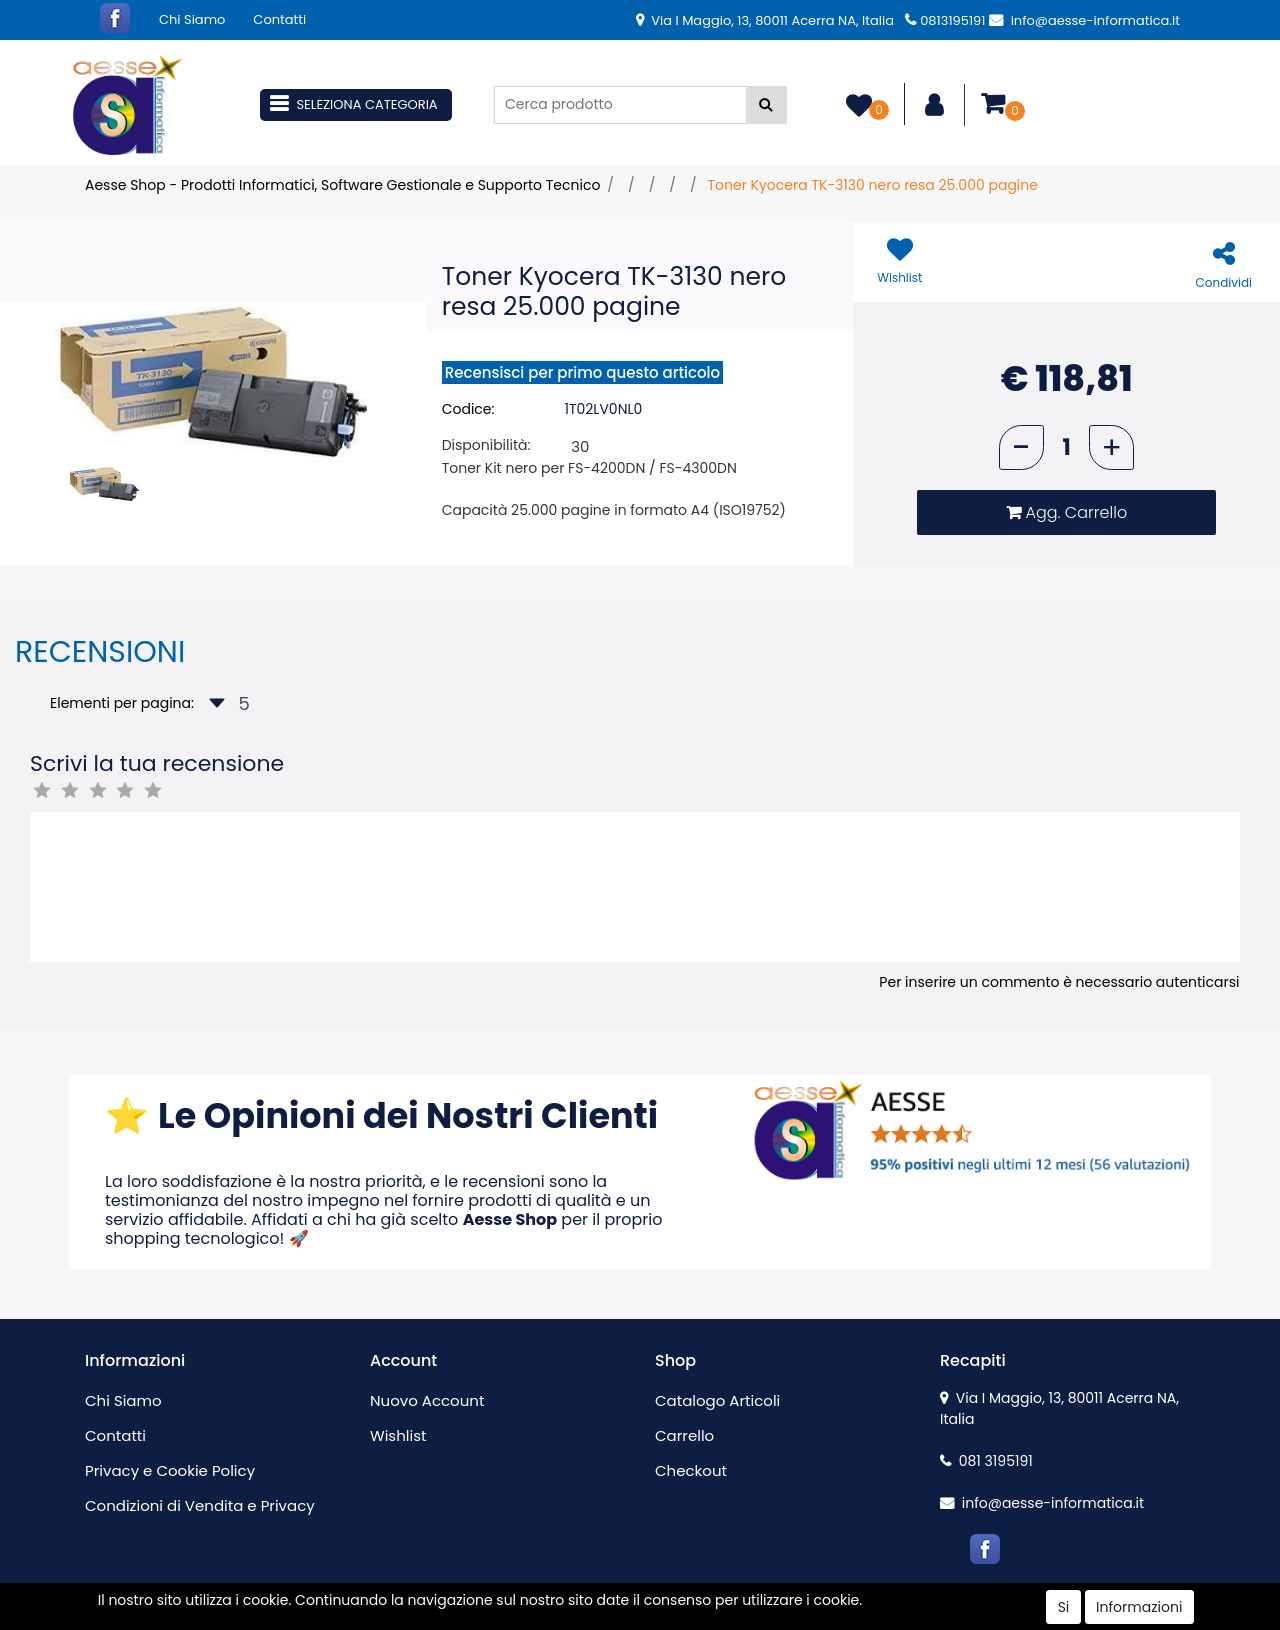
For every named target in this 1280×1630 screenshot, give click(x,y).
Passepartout (682, 1619)
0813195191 (945, 20)
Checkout (691, 1470)
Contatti (279, 19)
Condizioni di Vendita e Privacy (200, 1505)
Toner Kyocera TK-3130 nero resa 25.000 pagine (872, 185)
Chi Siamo (192, 19)
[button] (766, 105)
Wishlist (398, 1435)
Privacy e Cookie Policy (170, 1470)
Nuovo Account (427, 1400)
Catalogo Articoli (717, 1400)
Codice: (468, 409)
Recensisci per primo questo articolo (582, 372)
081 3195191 (986, 1461)
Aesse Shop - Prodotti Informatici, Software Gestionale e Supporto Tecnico (342, 185)
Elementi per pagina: (122, 703)
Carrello (684, 1435)
